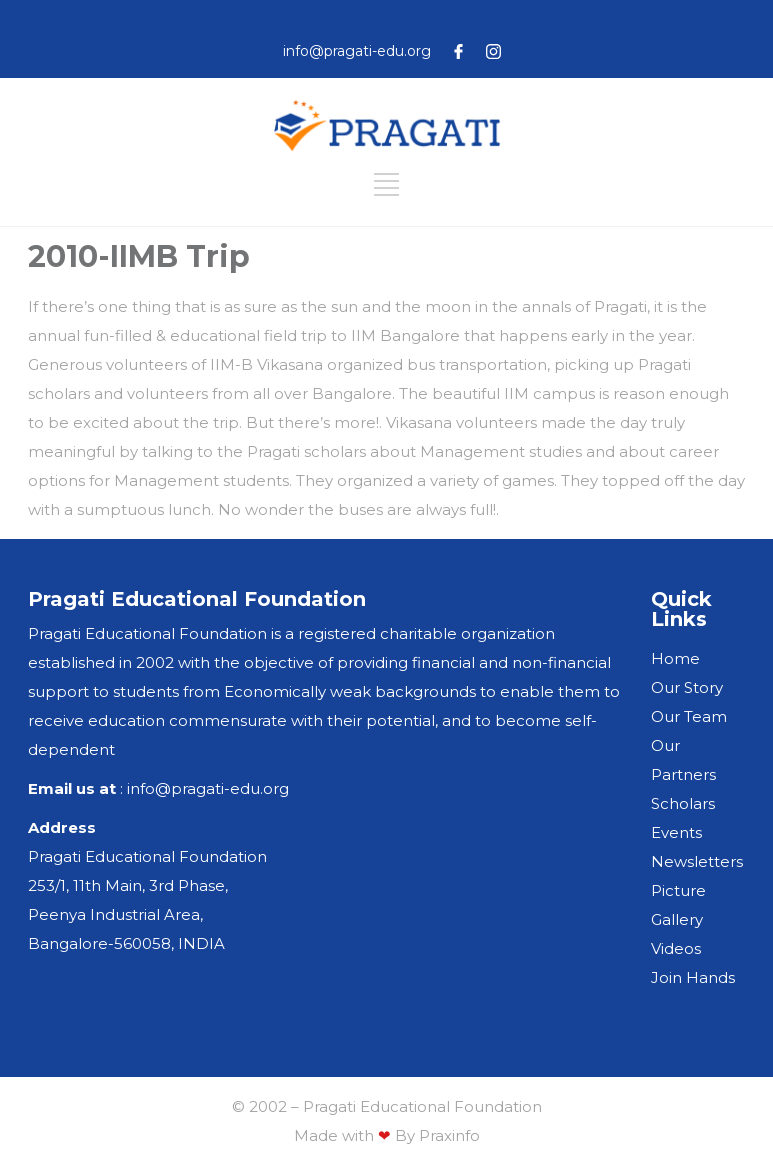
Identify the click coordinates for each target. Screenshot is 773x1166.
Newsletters (697, 861)
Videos (676, 948)
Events (676, 832)
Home (675, 658)
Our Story (687, 687)
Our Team (689, 716)
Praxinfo (449, 1135)
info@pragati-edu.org (357, 51)
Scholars (683, 803)
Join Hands (693, 977)
